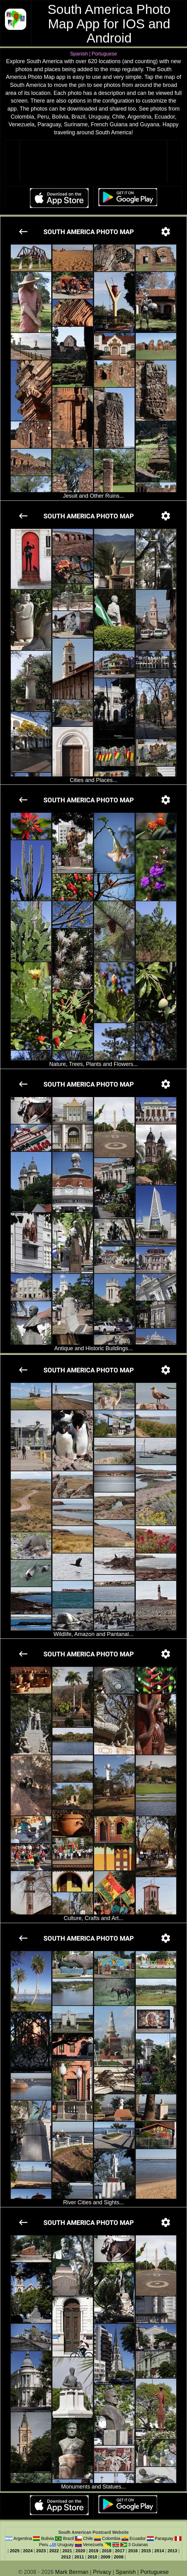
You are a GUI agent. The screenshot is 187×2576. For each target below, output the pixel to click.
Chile (88, 2538)
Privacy (102, 2572)
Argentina (23, 2538)
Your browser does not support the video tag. (93, 161)
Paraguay (164, 2538)
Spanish (126, 2572)
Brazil (68, 2538)
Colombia (111, 2538)
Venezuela (93, 2544)
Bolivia (47, 2538)
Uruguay (65, 2544)
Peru (43, 2544)
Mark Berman (72, 2572)
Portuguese (154, 2572)
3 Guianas (138, 2544)
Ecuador (138, 2538)
